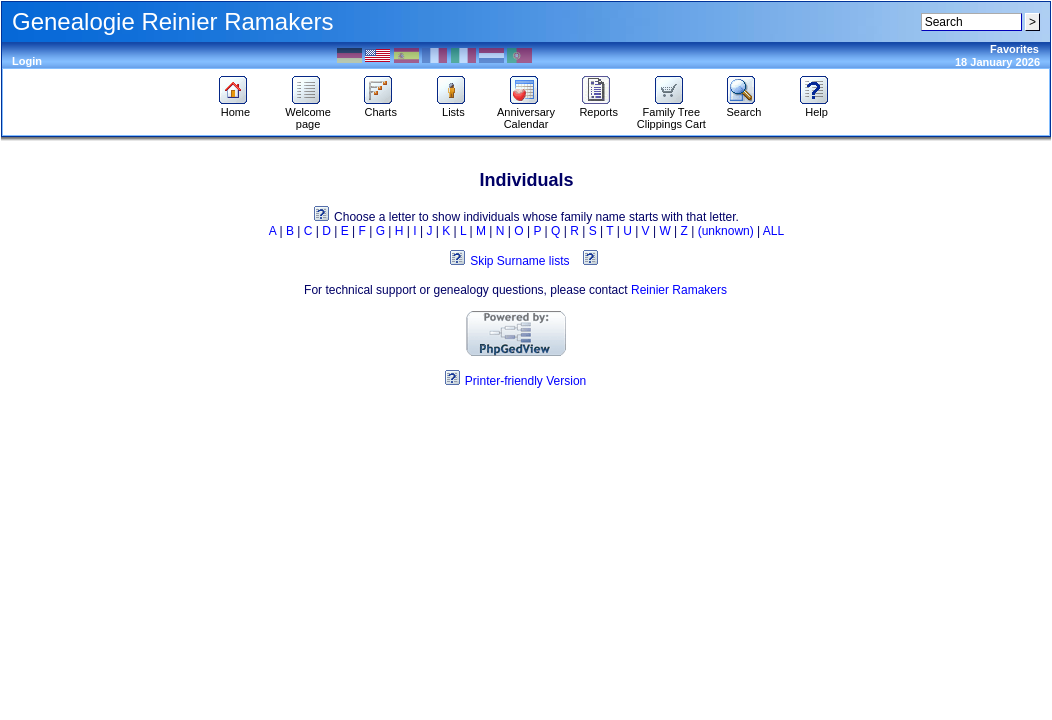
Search (743, 107)
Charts (380, 107)
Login (27, 61)
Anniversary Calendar (526, 113)
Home (235, 107)
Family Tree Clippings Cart (671, 113)
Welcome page (308, 113)
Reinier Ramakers (679, 290)
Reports (598, 107)
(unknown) (726, 231)
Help (816, 107)
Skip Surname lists (519, 261)
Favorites (1014, 49)
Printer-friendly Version (525, 381)
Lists (453, 107)
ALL (773, 231)
